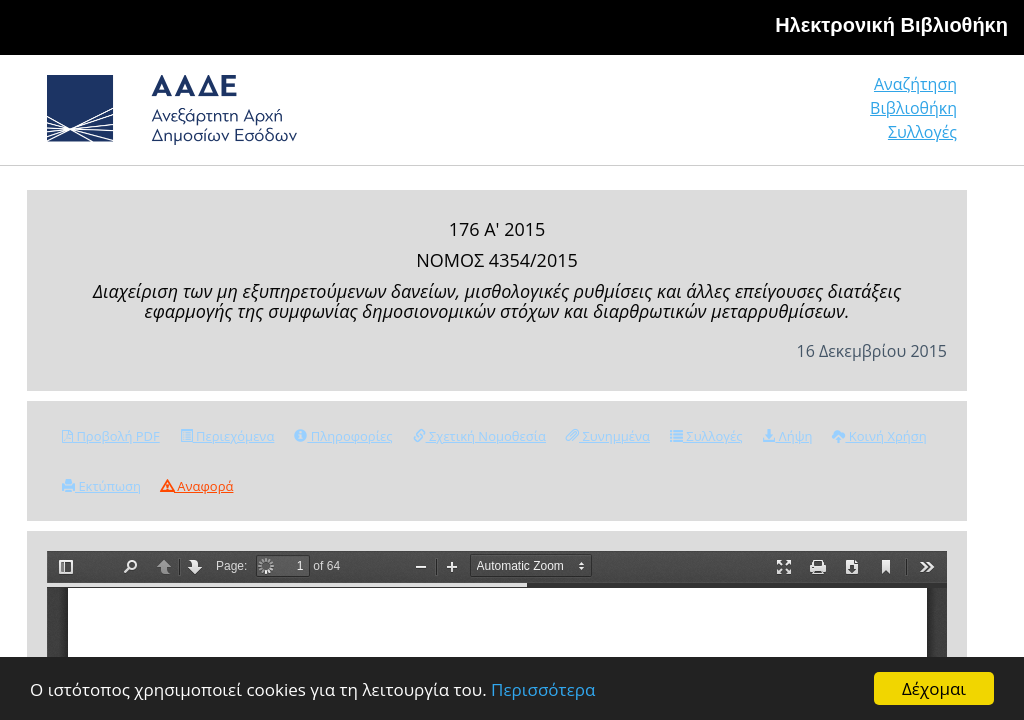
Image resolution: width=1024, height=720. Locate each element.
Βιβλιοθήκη (913, 108)
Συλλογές (922, 132)
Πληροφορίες (343, 436)
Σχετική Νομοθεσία (479, 436)
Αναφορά (197, 486)
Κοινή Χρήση (879, 436)
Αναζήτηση (915, 84)
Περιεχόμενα (227, 436)
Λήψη (787, 436)
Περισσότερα (543, 689)
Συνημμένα (608, 436)
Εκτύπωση (101, 486)
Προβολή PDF (111, 436)
